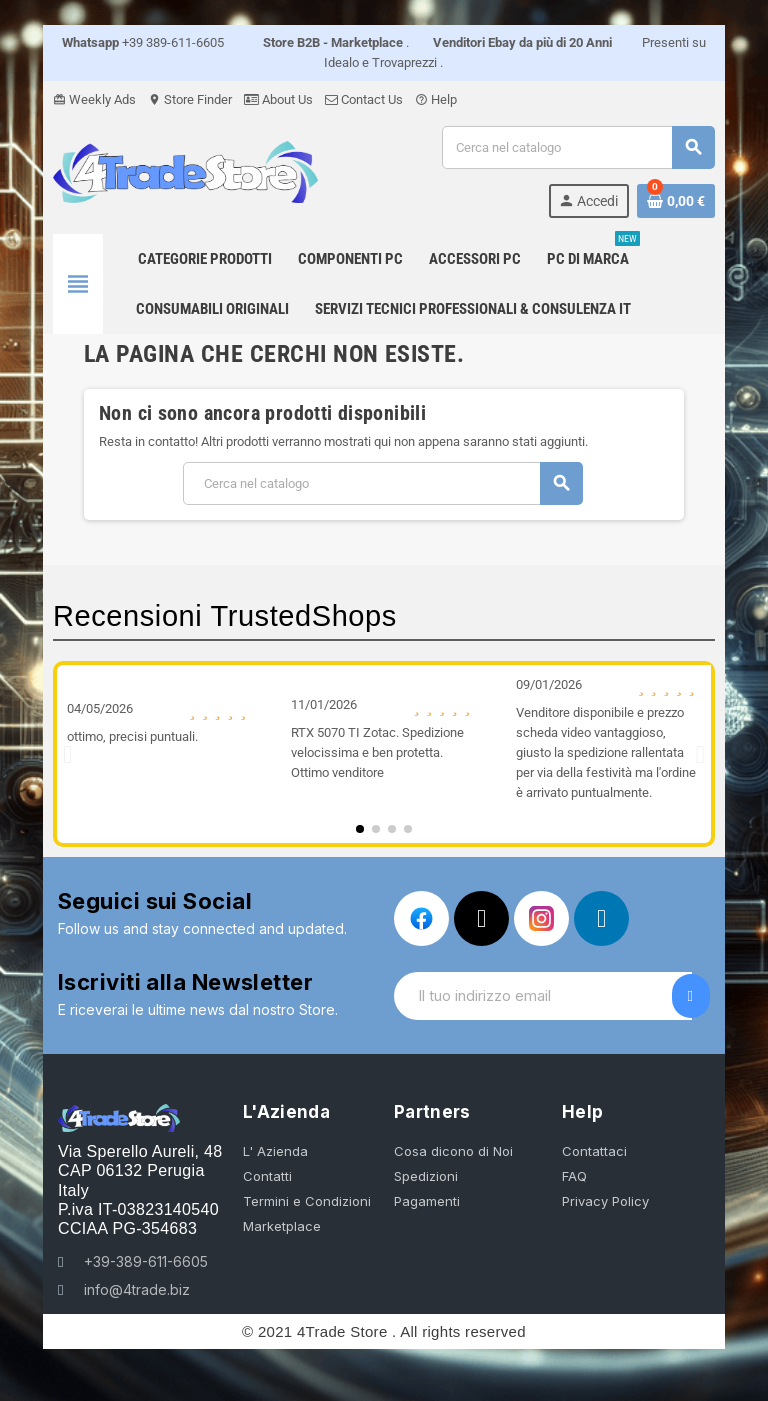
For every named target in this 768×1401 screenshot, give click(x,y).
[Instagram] (541, 918)
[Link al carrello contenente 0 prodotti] (695, 201)
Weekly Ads (75, 99)
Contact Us (345, 99)
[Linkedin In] (601, 918)
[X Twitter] (481, 918)
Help (417, 99)
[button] (48, 753)
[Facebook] (421, 918)
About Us (259, 99)
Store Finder (171, 99)
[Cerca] (589, 147)
